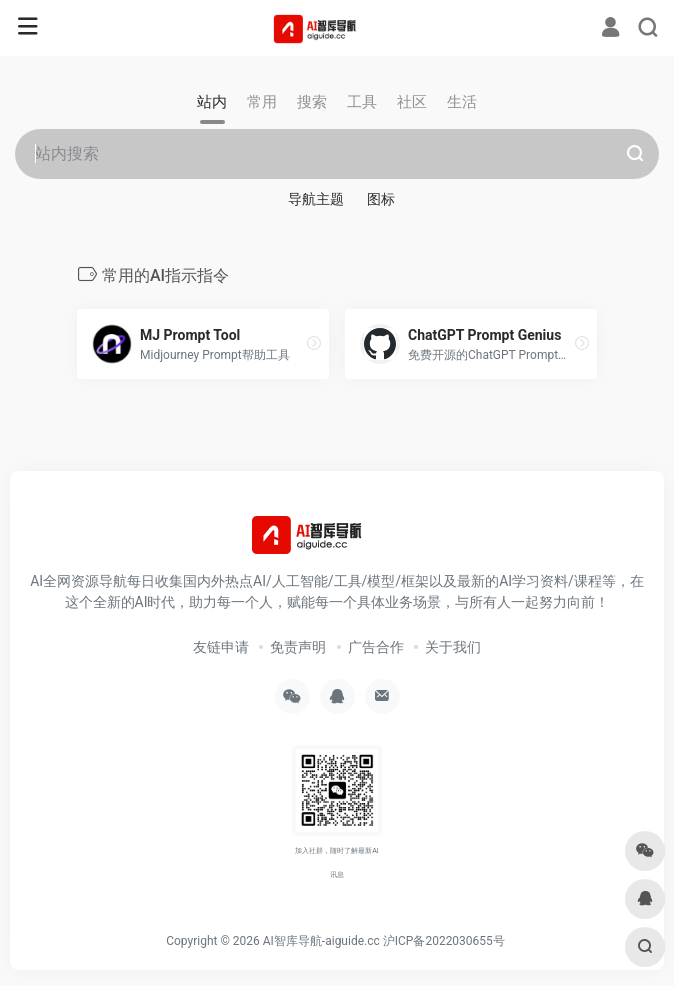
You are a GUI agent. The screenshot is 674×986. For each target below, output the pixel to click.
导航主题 (316, 199)
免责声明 (298, 647)
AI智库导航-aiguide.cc (321, 941)
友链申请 (221, 647)
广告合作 (376, 647)
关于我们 (453, 647)
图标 (381, 199)
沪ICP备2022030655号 (444, 941)
